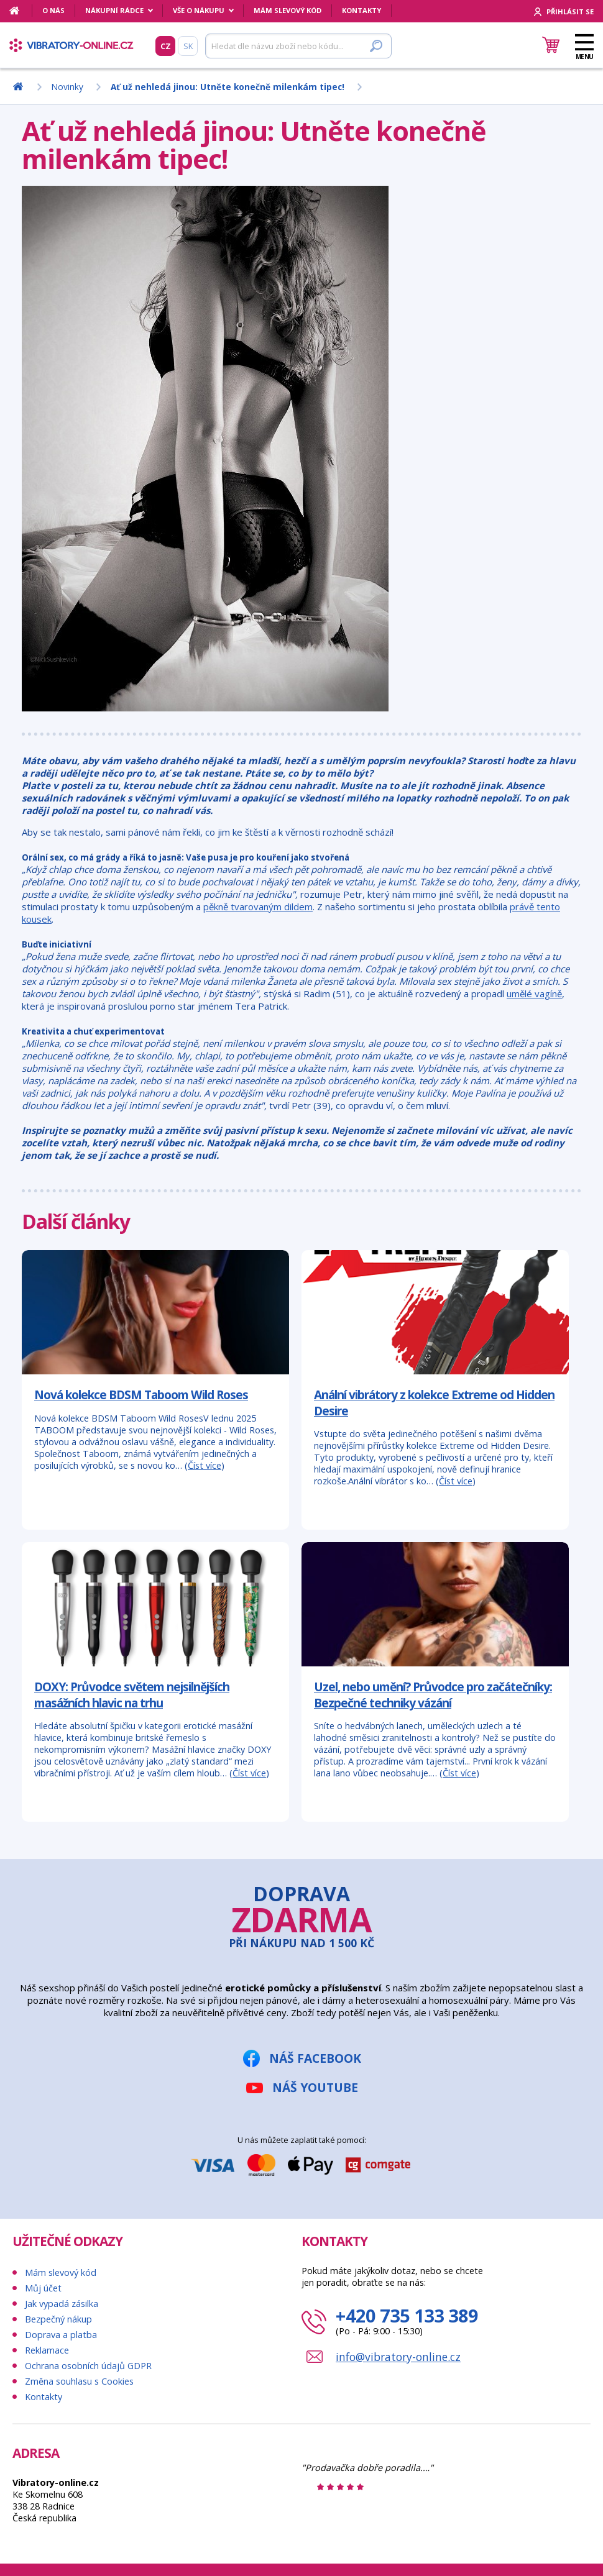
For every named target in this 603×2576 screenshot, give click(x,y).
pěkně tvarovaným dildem (258, 906)
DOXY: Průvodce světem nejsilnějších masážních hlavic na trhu (131, 1694)
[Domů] (20, 10)
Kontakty (361, 10)
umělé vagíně (534, 993)
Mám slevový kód (287, 10)
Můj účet (43, 2288)
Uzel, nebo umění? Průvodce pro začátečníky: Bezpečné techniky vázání (433, 1694)
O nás (53, 10)
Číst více (204, 1465)
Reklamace (47, 2350)
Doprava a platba (61, 2335)
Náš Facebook (315, 2058)
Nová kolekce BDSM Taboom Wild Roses (141, 1394)
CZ (165, 46)
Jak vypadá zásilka (61, 2303)
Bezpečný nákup (58, 2319)
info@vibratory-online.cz (398, 2356)
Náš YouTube (315, 2087)
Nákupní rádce (114, 10)
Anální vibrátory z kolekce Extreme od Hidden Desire (434, 1402)
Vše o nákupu (198, 10)
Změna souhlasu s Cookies (79, 2381)
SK (188, 46)
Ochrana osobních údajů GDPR (88, 2366)
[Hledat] (298, 46)
